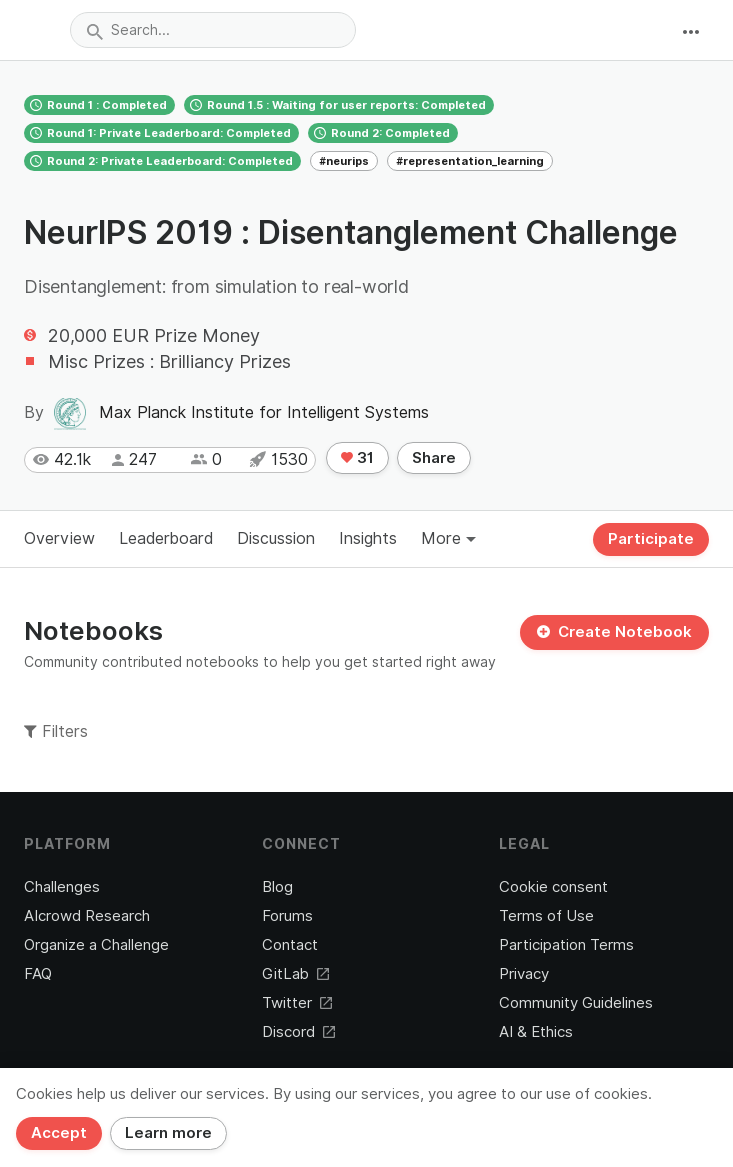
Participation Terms (566, 945)
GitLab (295, 974)
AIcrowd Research (87, 916)
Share (434, 458)
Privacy (524, 974)
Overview (59, 538)
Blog (277, 887)
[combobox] (213, 30)
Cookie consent (553, 887)
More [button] (448, 538)
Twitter (297, 1003)
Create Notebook (614, 632)
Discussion (276, 538)
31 (357, 458)
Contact (290, 945)
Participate (651, 539)
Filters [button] (56, 731)
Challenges (62, 887)
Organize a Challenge (96, 945)
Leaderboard (166, 538)
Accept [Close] (59, 1133)
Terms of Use (546, 916)
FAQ (38, 974)
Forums (287, 916)
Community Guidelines (576, 1003)
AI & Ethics (536, 1032)
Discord (298, 1032)
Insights (368, 538)
